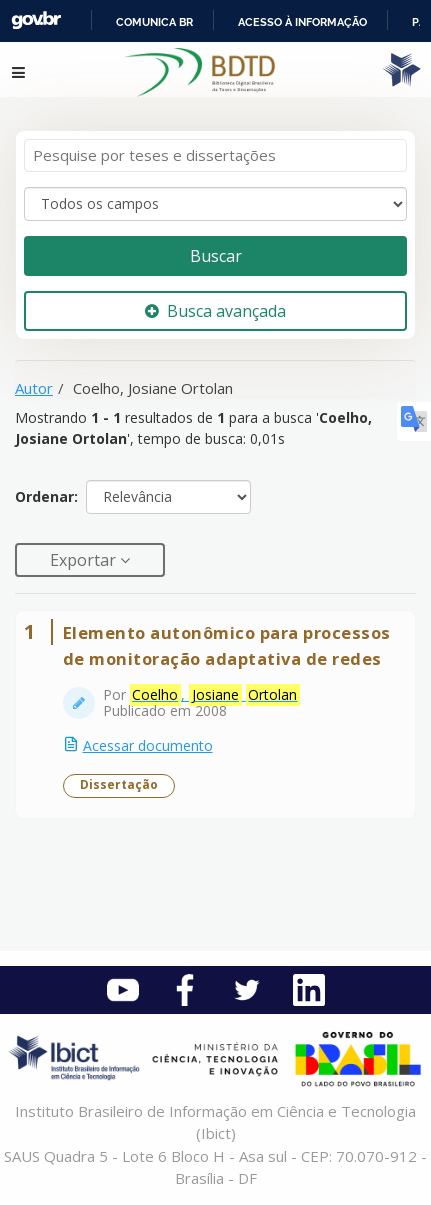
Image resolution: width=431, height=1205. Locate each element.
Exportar (85, 560)
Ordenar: (46, 496)
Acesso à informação (302, 22)
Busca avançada (215, 311)
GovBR (36, 20)
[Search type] (215, 204)
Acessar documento (148, 745)
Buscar (216, 256)
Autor (34, 388)
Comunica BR (154, 22)
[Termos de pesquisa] (215, 155)
